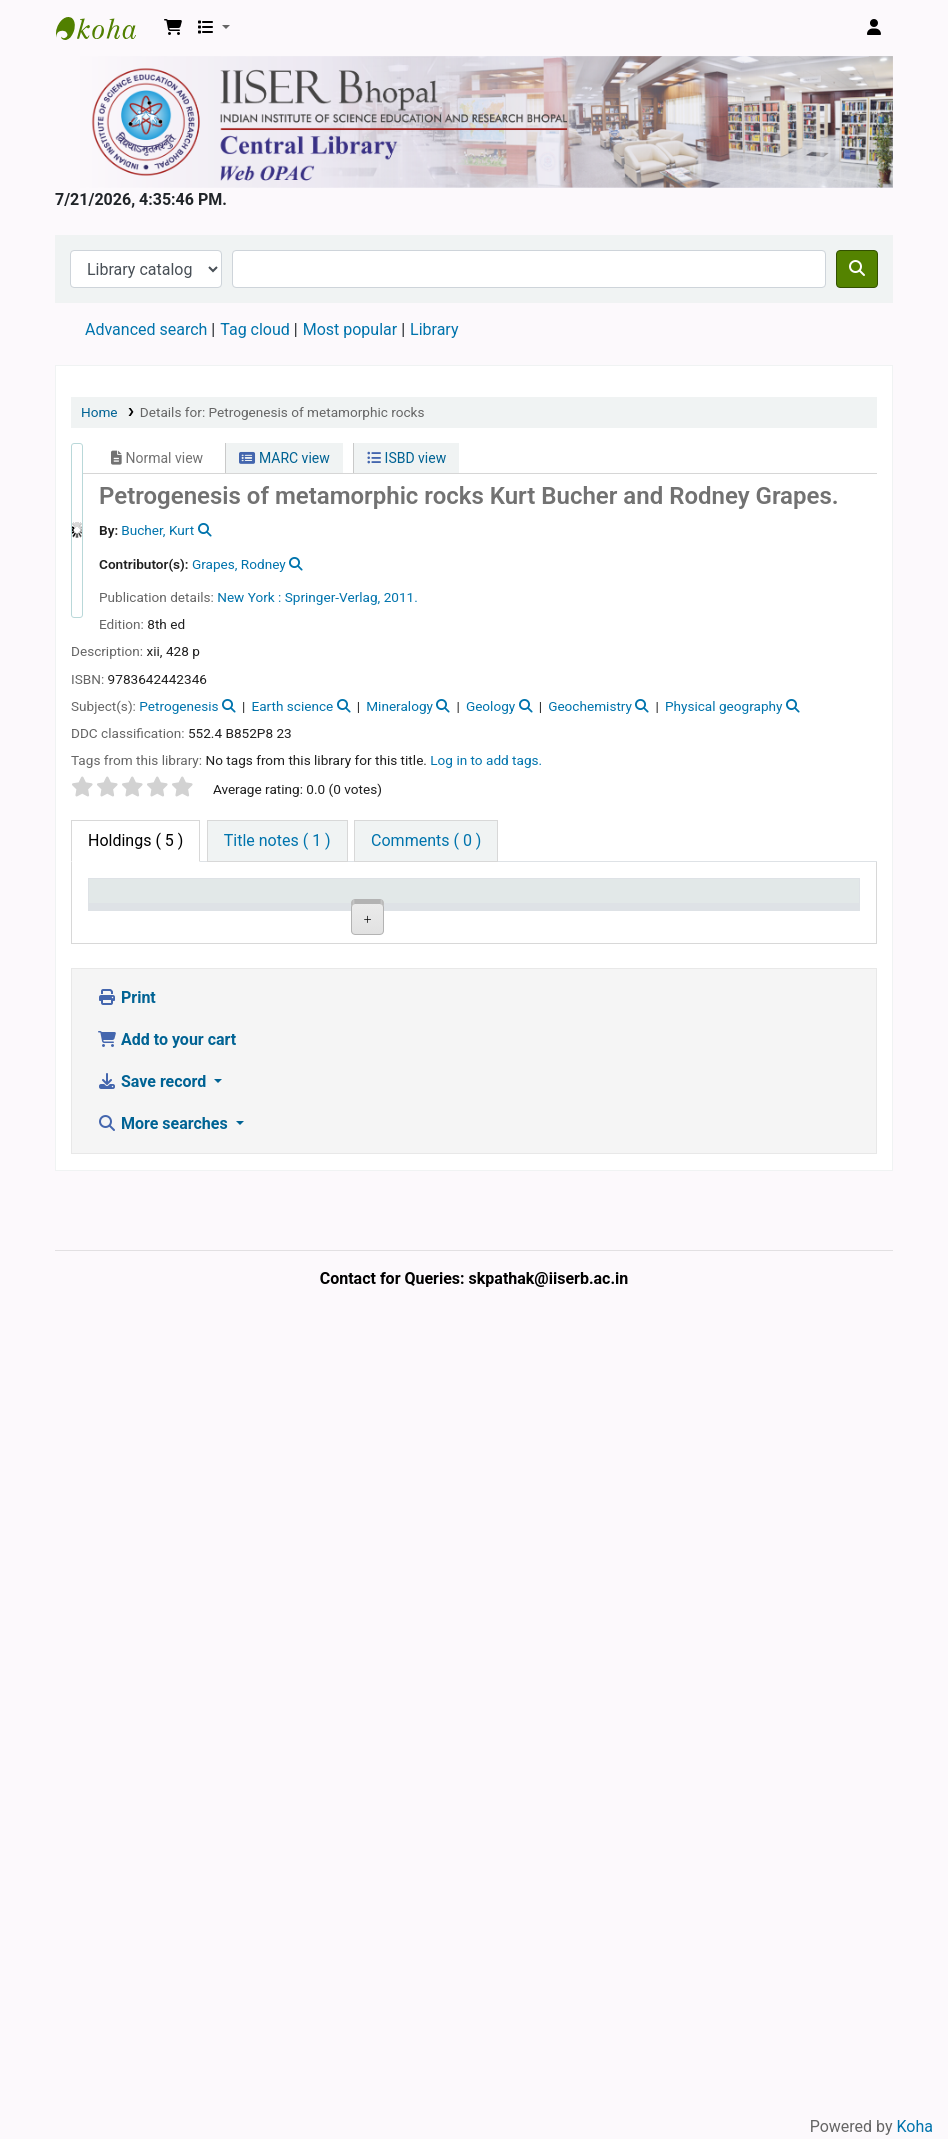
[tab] (277, 841)
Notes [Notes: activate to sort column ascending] (634, 920)
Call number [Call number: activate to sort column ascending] (383, 910)
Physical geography (724, 706)
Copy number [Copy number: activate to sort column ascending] (469, 910)
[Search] (857, 269)
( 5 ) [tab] (135, 840)
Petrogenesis (178, 706)
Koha (915, 2126)
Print (126, 1797)
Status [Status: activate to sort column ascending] (550, 920)
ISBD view (406, 458)
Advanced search (146, 329)
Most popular (350, 329)
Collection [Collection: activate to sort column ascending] (304, 920)
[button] (173, 28)
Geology (490, 706)
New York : (249, 597)
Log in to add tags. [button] (486, 760)
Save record (153, 1881)
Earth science (292, 706)
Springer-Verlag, (333, 597)
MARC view (284, 458)
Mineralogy (399, 706)
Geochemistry (590, 706)
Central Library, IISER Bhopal (210, 1006)
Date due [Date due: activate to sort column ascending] (716, 910)
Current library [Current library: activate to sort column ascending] (211, 910)
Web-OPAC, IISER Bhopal (106, 28)
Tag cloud (255, 329)
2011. (401, 597)
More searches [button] (164, 1923)
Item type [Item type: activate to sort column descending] (115, 910)
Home (99, 412)
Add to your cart (166, 1839)
